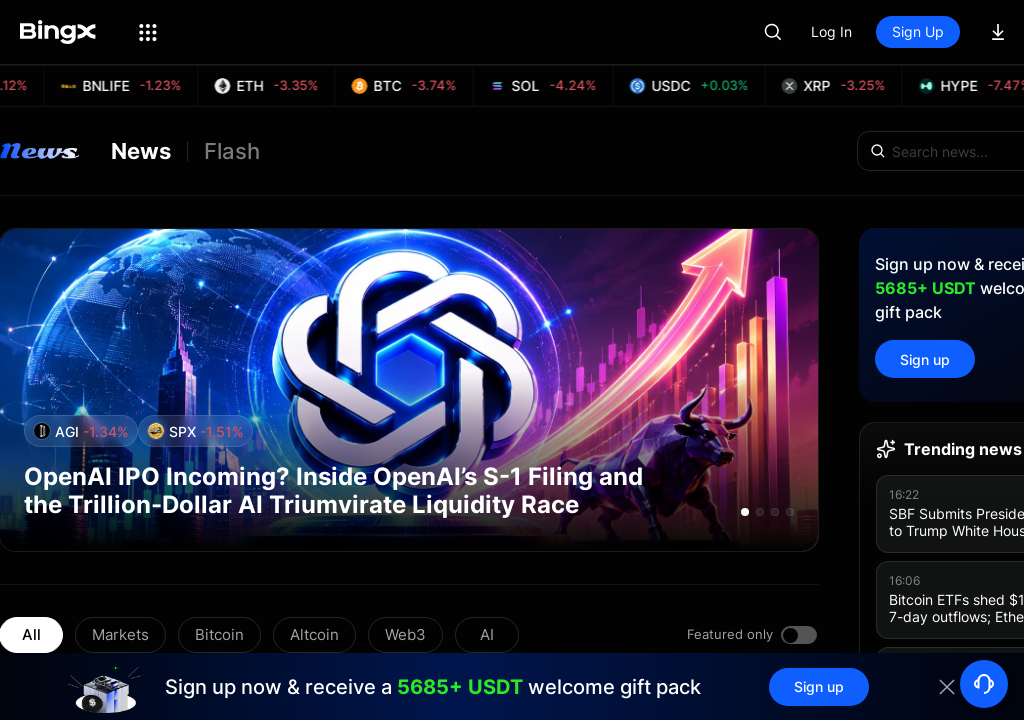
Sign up (925, 359)
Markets (120, 634)
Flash (232, 151)
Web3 (405, 634)
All (31, 634)
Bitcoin (219, 634)
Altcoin (314, 634)
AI (487, 634)
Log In (831, 31)
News (141, 151)
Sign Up (918, 31)
